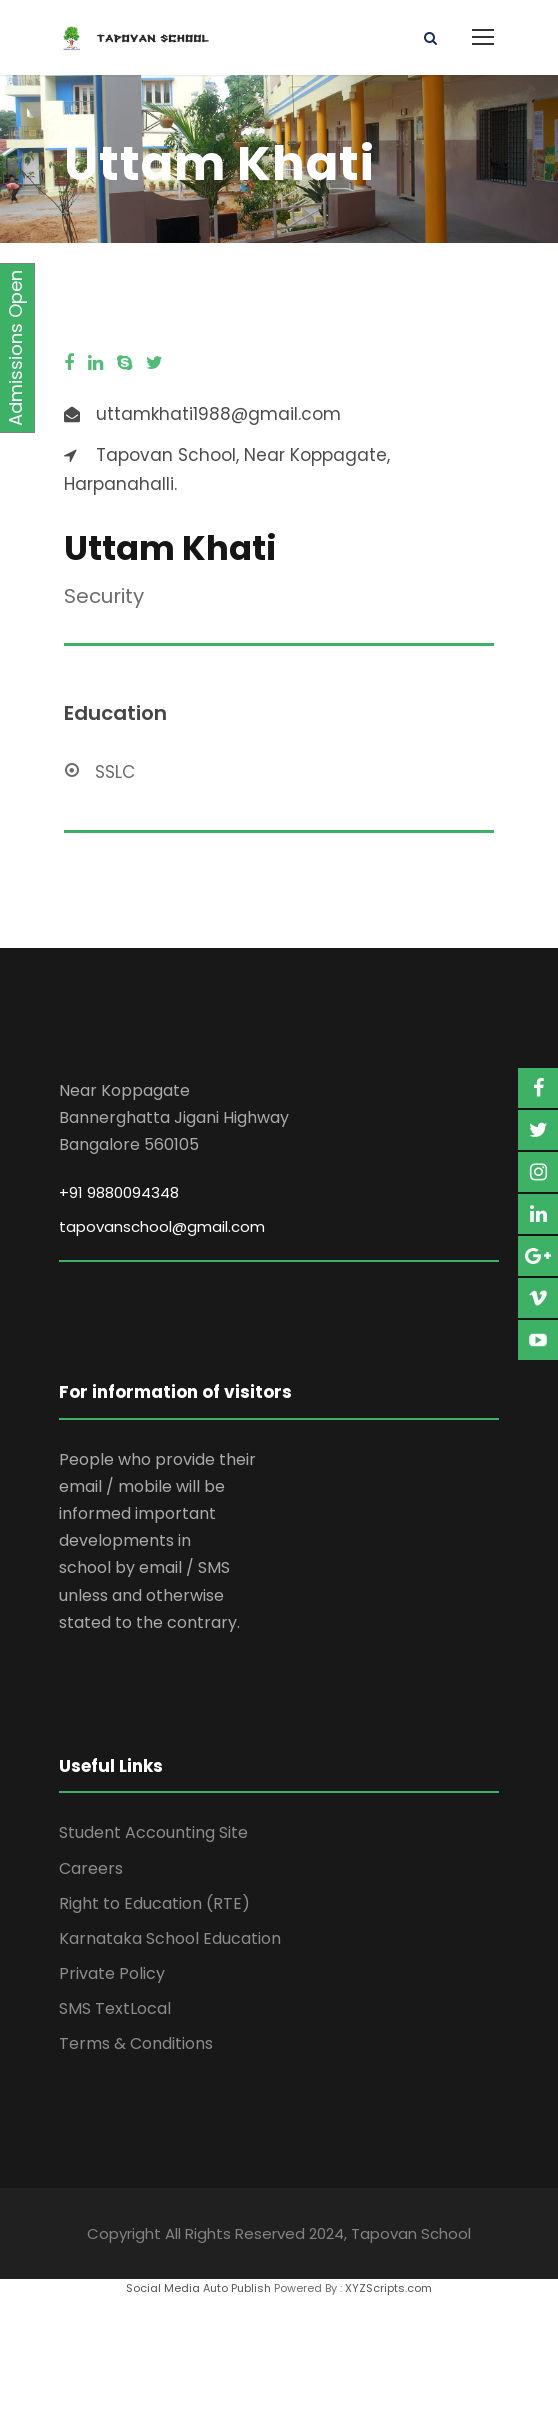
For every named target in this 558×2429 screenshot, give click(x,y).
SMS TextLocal (115, 2008)
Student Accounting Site (153, 1832)
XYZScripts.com (388, 2288)
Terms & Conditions (136, 2043)
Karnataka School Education (170, 1938)
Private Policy (112, 1973)
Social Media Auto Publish (198, 2288)
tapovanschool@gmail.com (162, 1226)
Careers (91, 1868)
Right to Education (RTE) (154, 1903)
